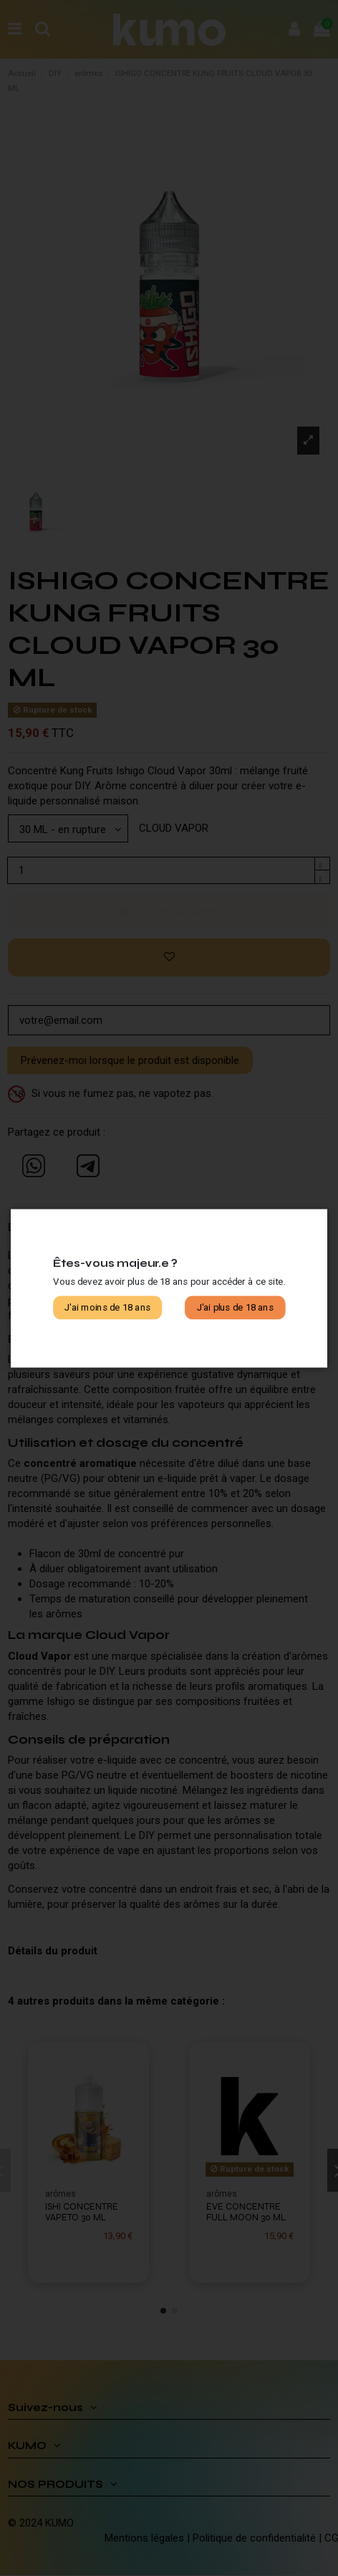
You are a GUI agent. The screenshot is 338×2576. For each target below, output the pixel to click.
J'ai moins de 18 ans (107, 1307)
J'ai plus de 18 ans (235, 1307)
